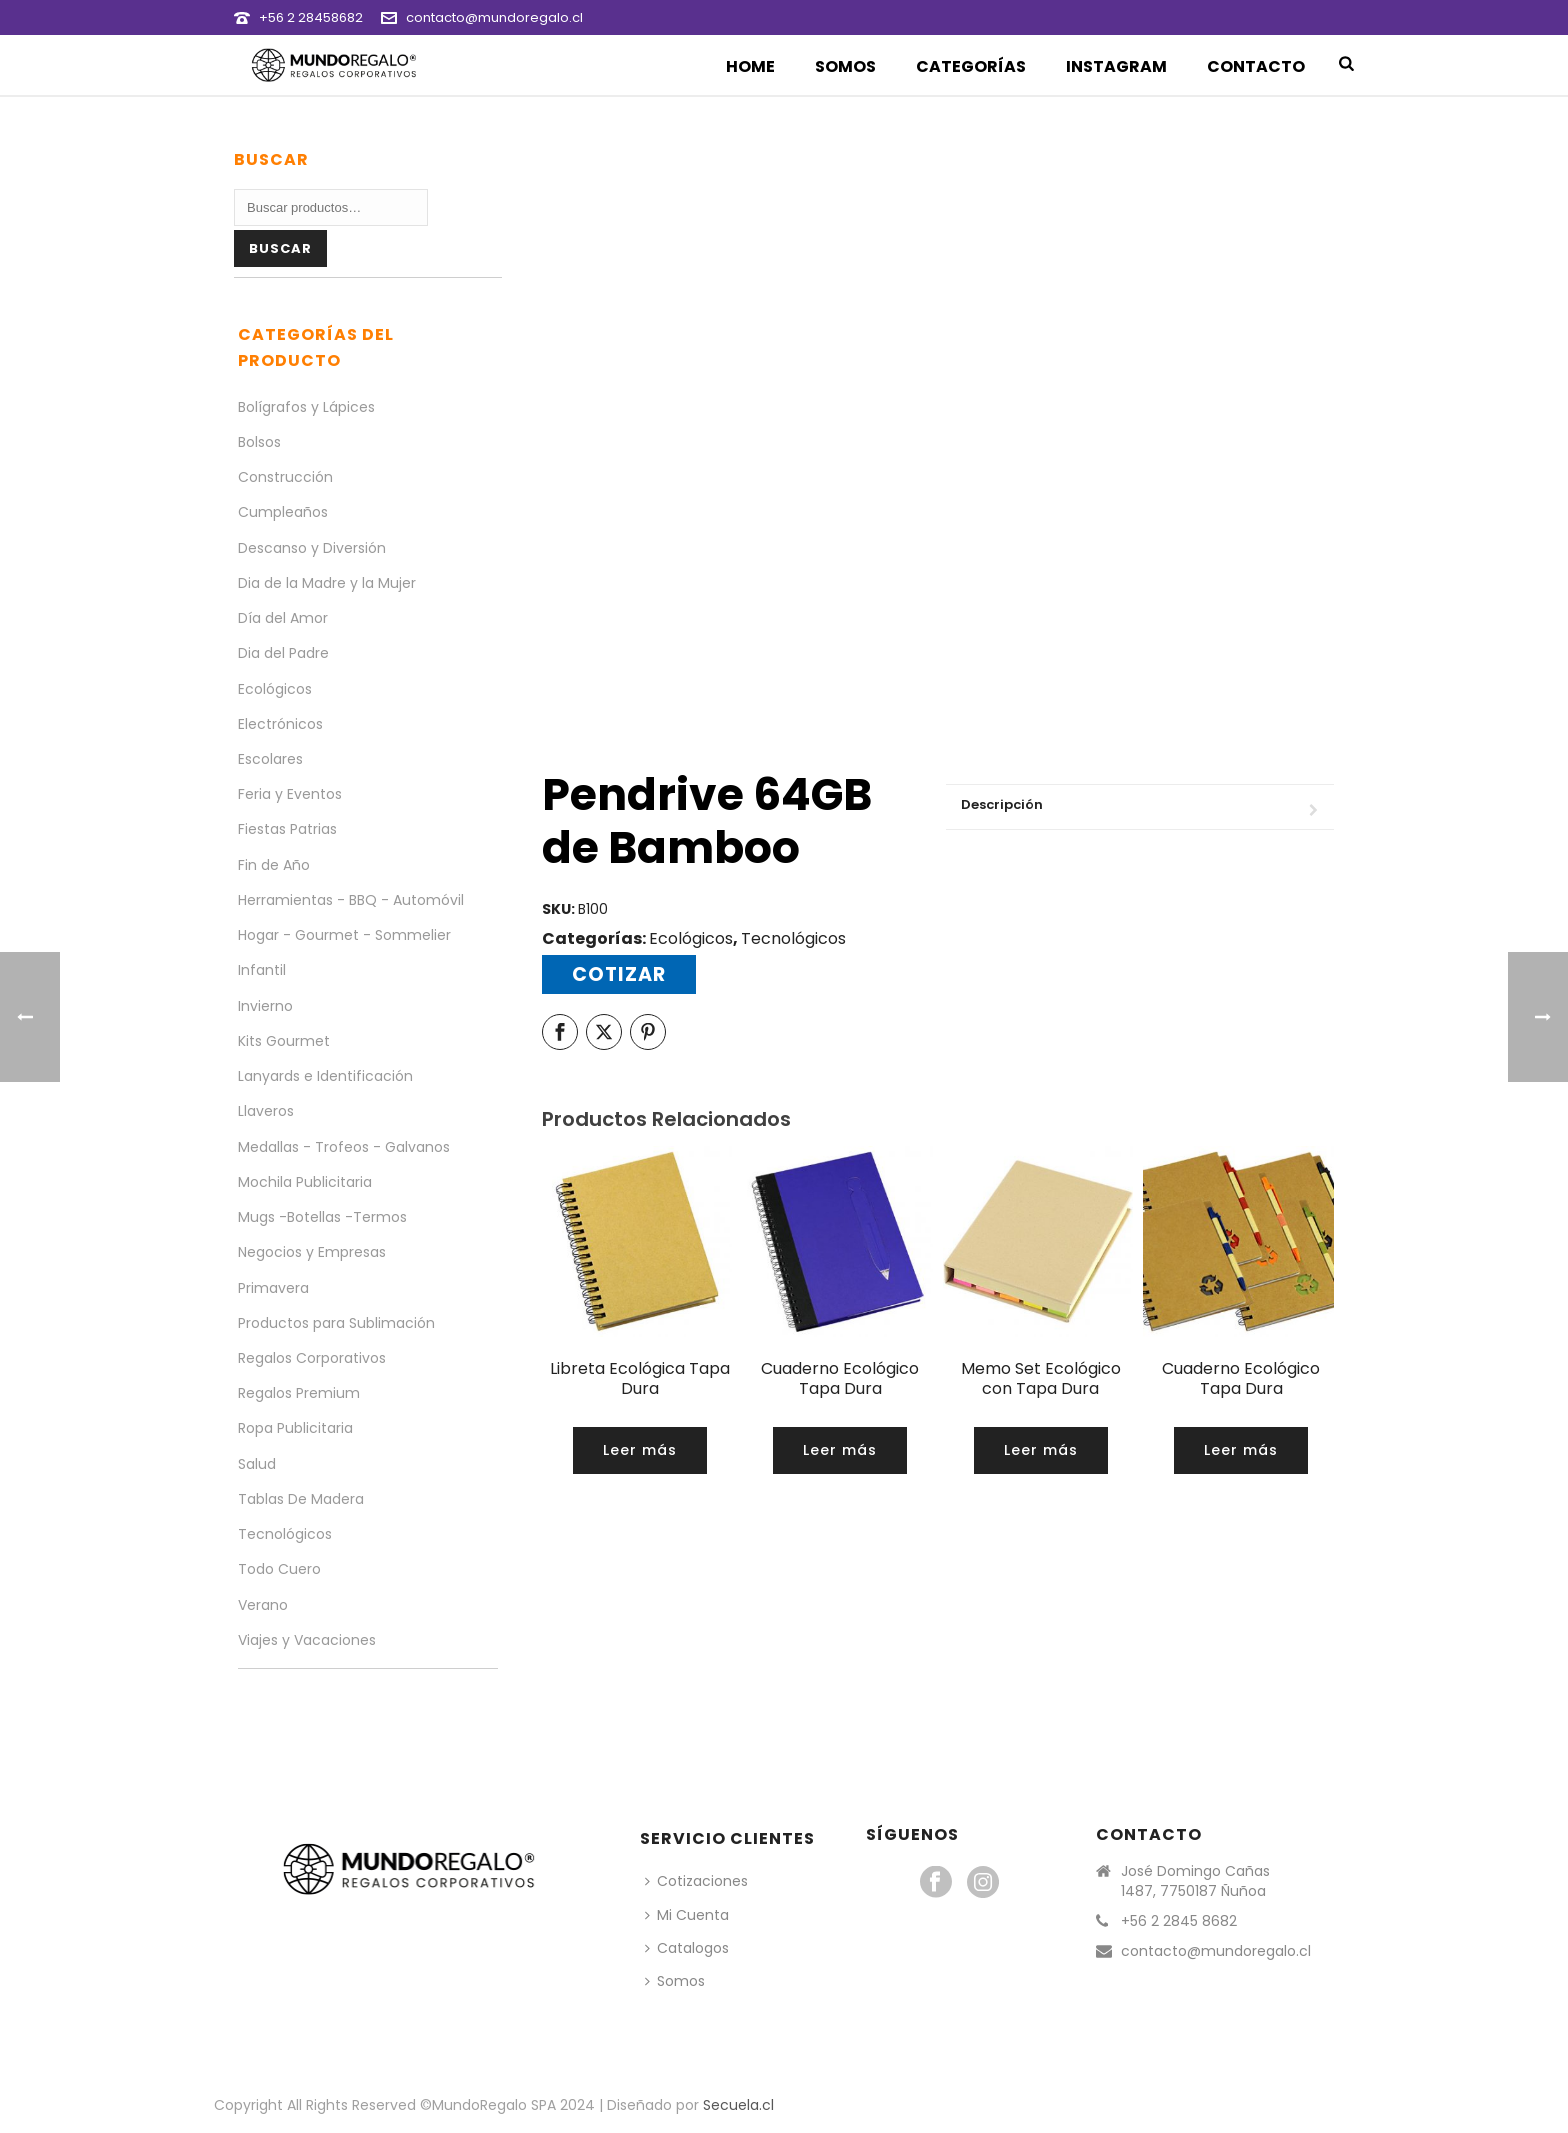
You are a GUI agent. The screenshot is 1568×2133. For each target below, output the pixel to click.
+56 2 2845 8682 (1179, 1921)
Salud (257, 1464)
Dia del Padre (283, 653)
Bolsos (259, 442)
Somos (845, 66)
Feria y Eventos (290, 794)
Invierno (265, 1006)
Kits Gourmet (284, 1041)
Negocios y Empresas (312, 1252)
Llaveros (266, 1111)
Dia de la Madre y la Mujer (327, 583)
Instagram (1116, 66)
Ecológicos (691, 938)
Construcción (285, 477)
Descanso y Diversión (312, 548)
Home (750, 66)
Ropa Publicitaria (295, 1428)
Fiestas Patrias (287, 829)
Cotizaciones (696, 1881)
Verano (263, 1605)
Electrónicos (280, 724)
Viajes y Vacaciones (307, 1640)
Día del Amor (283, 618)
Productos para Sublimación (336, 1323)
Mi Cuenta (687, 1915)
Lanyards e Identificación (325, 1076)
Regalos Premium (299, 1393)
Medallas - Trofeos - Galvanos (344, 1147)
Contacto (1256, 66)
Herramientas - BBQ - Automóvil (351, 900)
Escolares (270, 759)
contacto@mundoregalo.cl (494, 17)
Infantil (262, 970)
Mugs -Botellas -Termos (322, 1217)
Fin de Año (274, 865)
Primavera (273, 1288)
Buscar (280, 248)
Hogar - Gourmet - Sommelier (344, 935)
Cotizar (619, 974)
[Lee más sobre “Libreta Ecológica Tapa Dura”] (640, 1450)
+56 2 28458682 (311, 17)
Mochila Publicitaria (305, 1182)
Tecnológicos (793, 938)
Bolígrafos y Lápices (306, 407)
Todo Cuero (279, 1569)
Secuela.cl (738, 2105)
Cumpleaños (283, 512)
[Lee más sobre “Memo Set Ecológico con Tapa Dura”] (1041, 1450)
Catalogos (687, 1948)
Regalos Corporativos (312, 1358)
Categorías (971, 66)
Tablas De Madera (301, 1499)
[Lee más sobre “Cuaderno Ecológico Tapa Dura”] (840, 1450)
